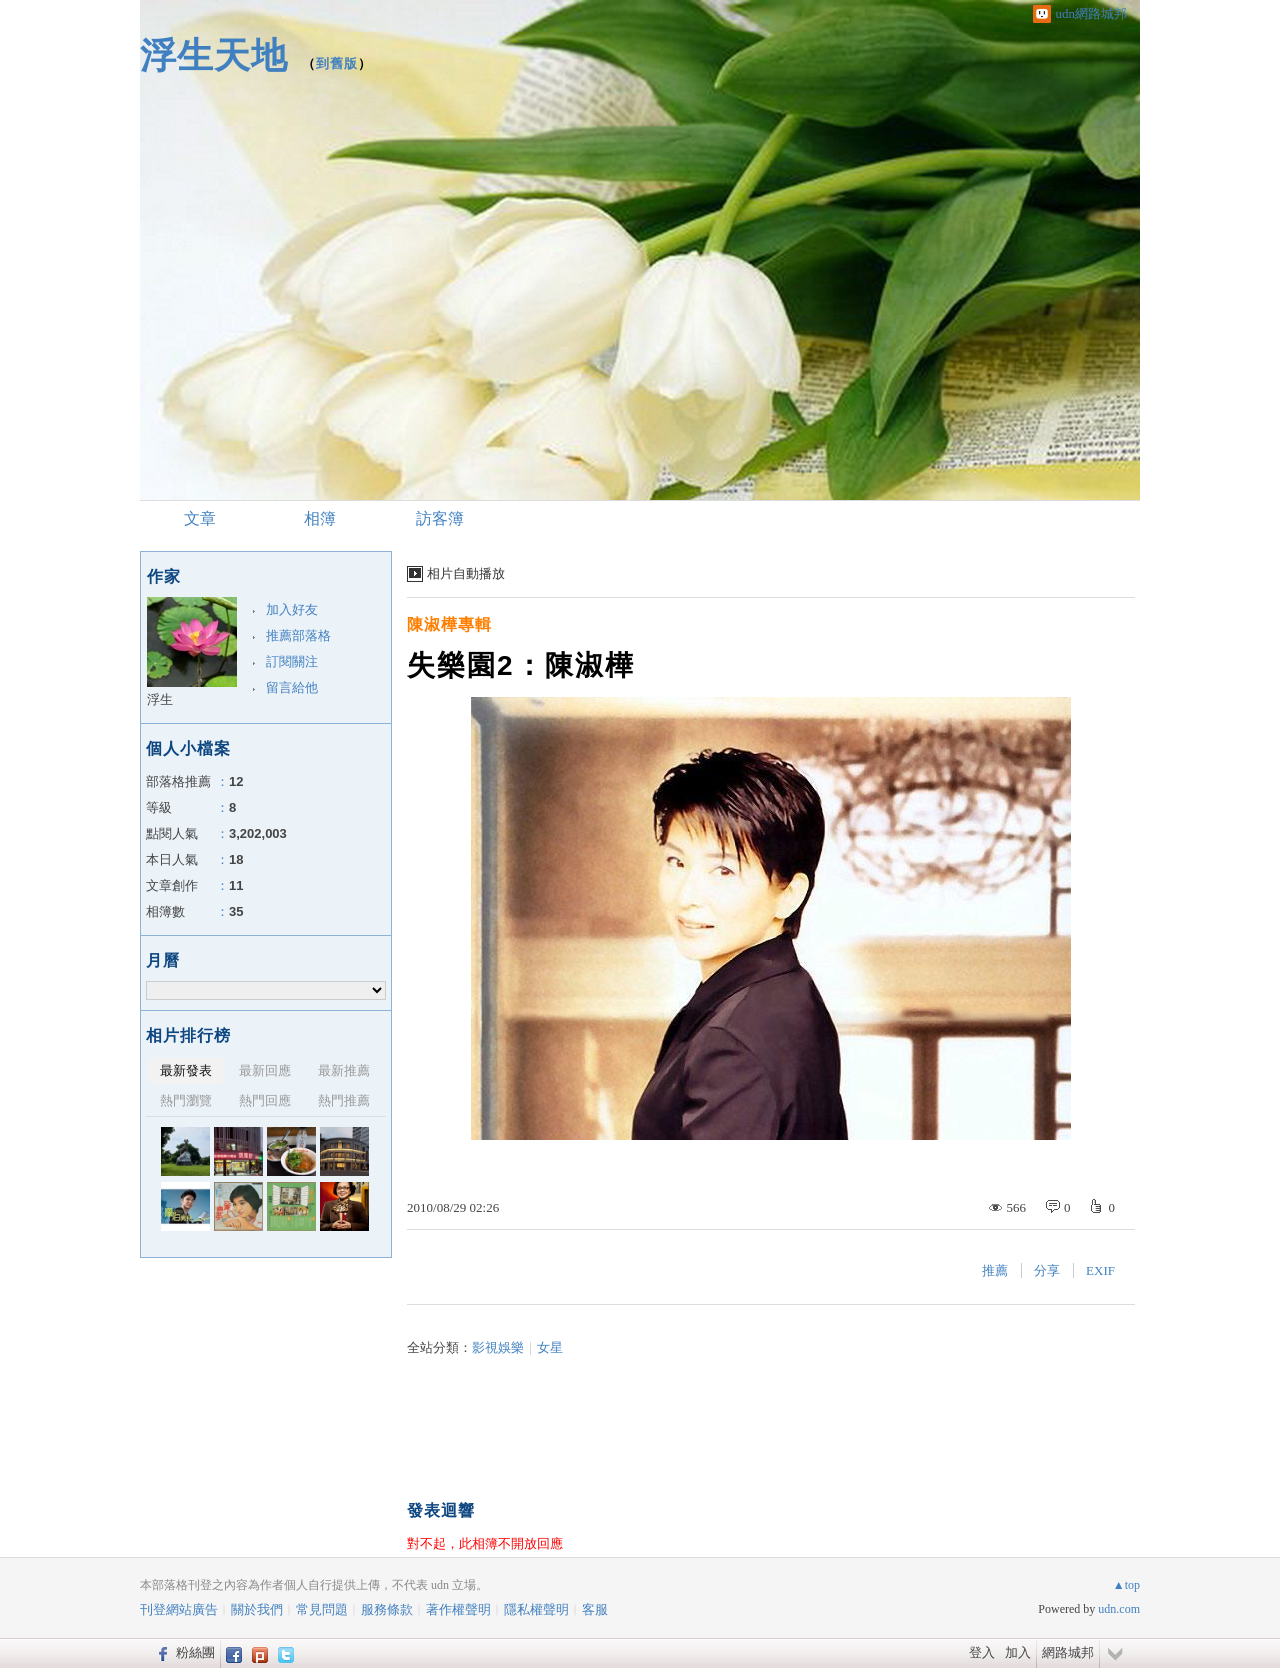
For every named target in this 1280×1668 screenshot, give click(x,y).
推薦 (995, 1270)
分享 (1047, 1270)
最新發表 (186, 1070)
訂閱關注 (292, 661)
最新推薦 (344, 1070)
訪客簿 (440, 518)
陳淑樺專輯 (449, 624)
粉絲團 (195, 1652)
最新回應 (265, 1070)
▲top (1126, 1585)
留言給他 (292, 687)
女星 (550, 1347)
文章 (200, 518)
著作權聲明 (458, 1609)
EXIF (1100, 1270)
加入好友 (292, 609)
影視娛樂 (498, 1347)
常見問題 (322, 1609)
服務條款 (387, 1609)
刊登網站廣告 (179, 1609)
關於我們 (257, 1609)
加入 (1018, 1652)
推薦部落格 (298, 635)
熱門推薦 (344, 1100)
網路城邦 (1068, 1652)
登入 (982, 1652)
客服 (595, 1609)
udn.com (1119, 1609)
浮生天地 (214, 55)
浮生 (160, 699)
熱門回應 (265, 1100)
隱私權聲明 (536, 1609)
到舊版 (337, 63)
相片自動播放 (466, 573)
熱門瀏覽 (186, 1100)
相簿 (320, 518)
